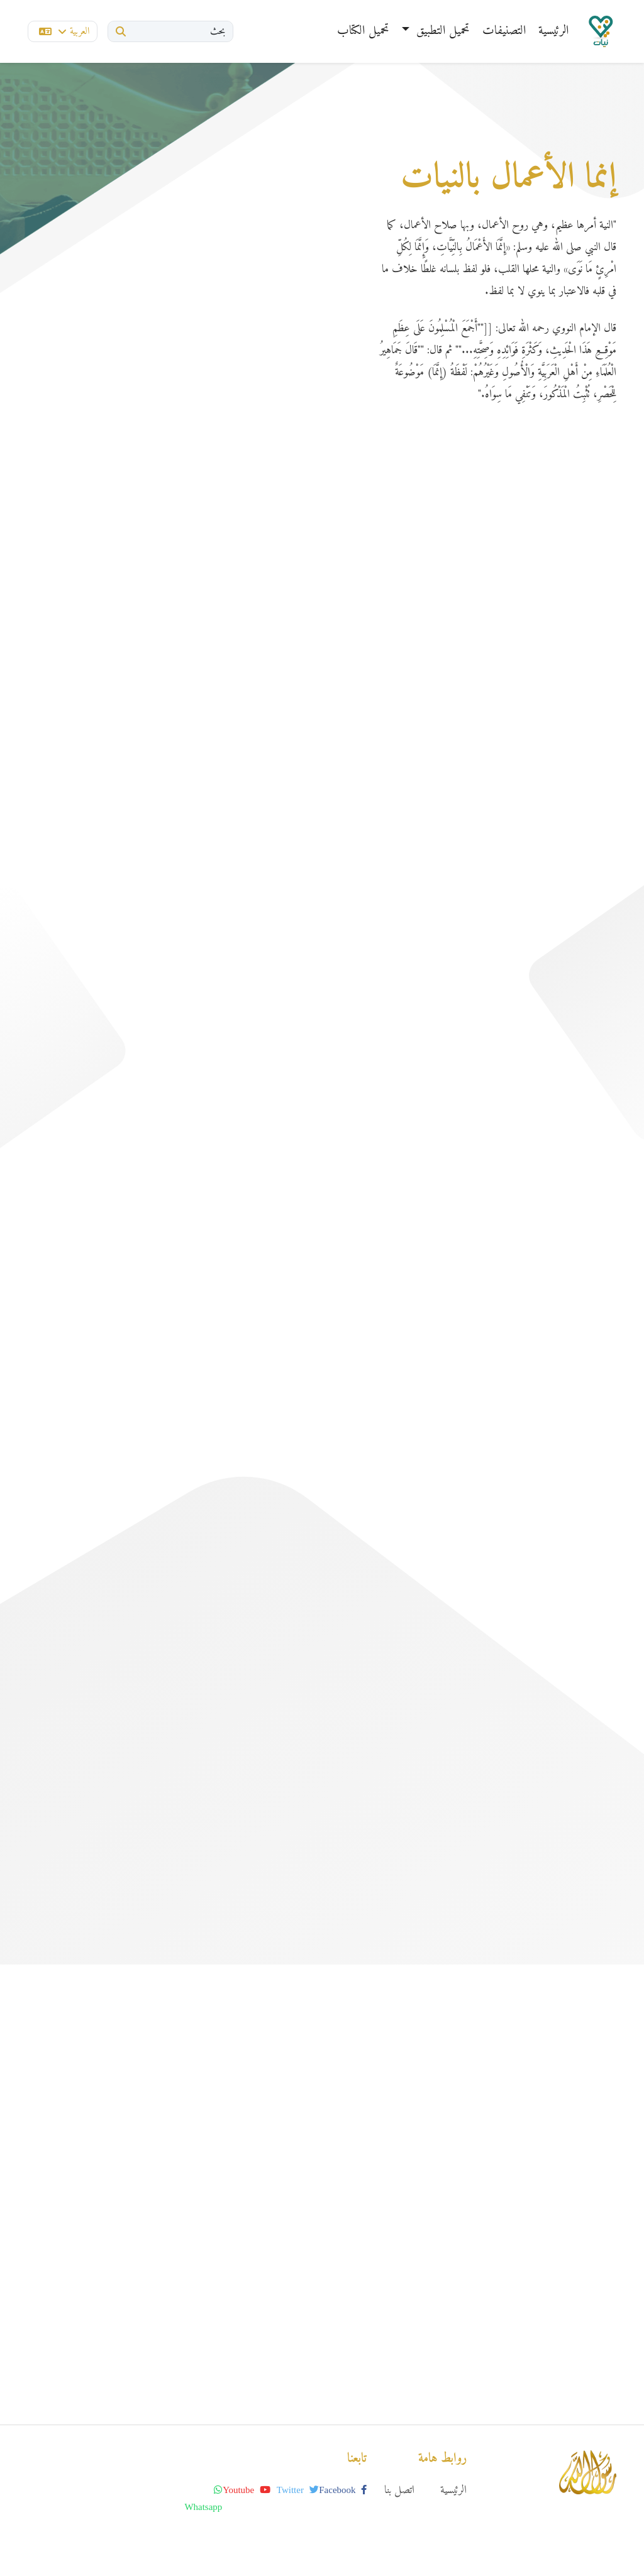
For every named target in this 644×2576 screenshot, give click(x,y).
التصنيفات (504, 31)
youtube (246, 2490)
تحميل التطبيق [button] (441, 31)
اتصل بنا (399, 2490)
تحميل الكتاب (363, 31)
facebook (343, 2490)
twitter (298, 2490)
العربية (64, 31)
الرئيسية (553, 31)
